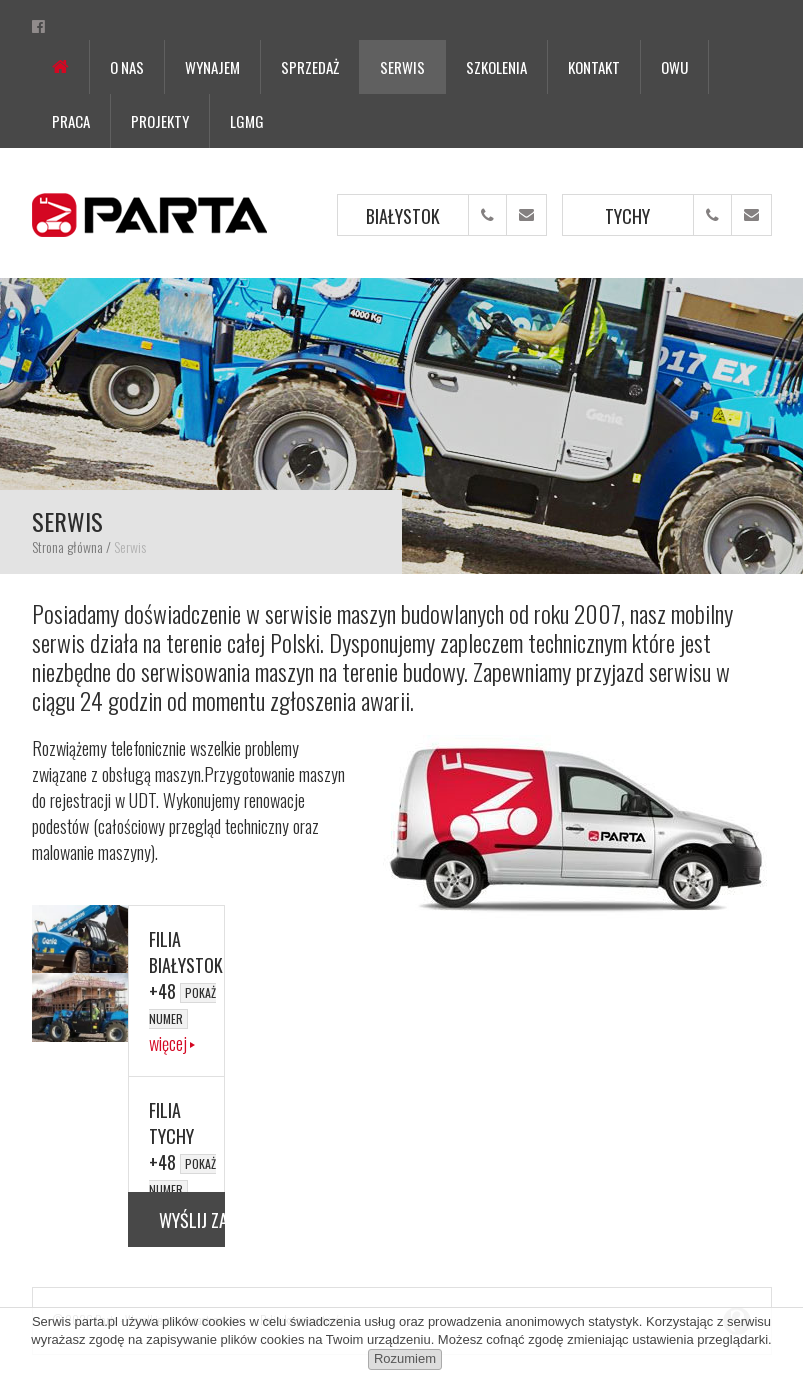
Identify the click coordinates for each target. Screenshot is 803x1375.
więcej (168, 1043)
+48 (182, 1003)
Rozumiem (405, 1358)
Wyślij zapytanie (192, 1220)
